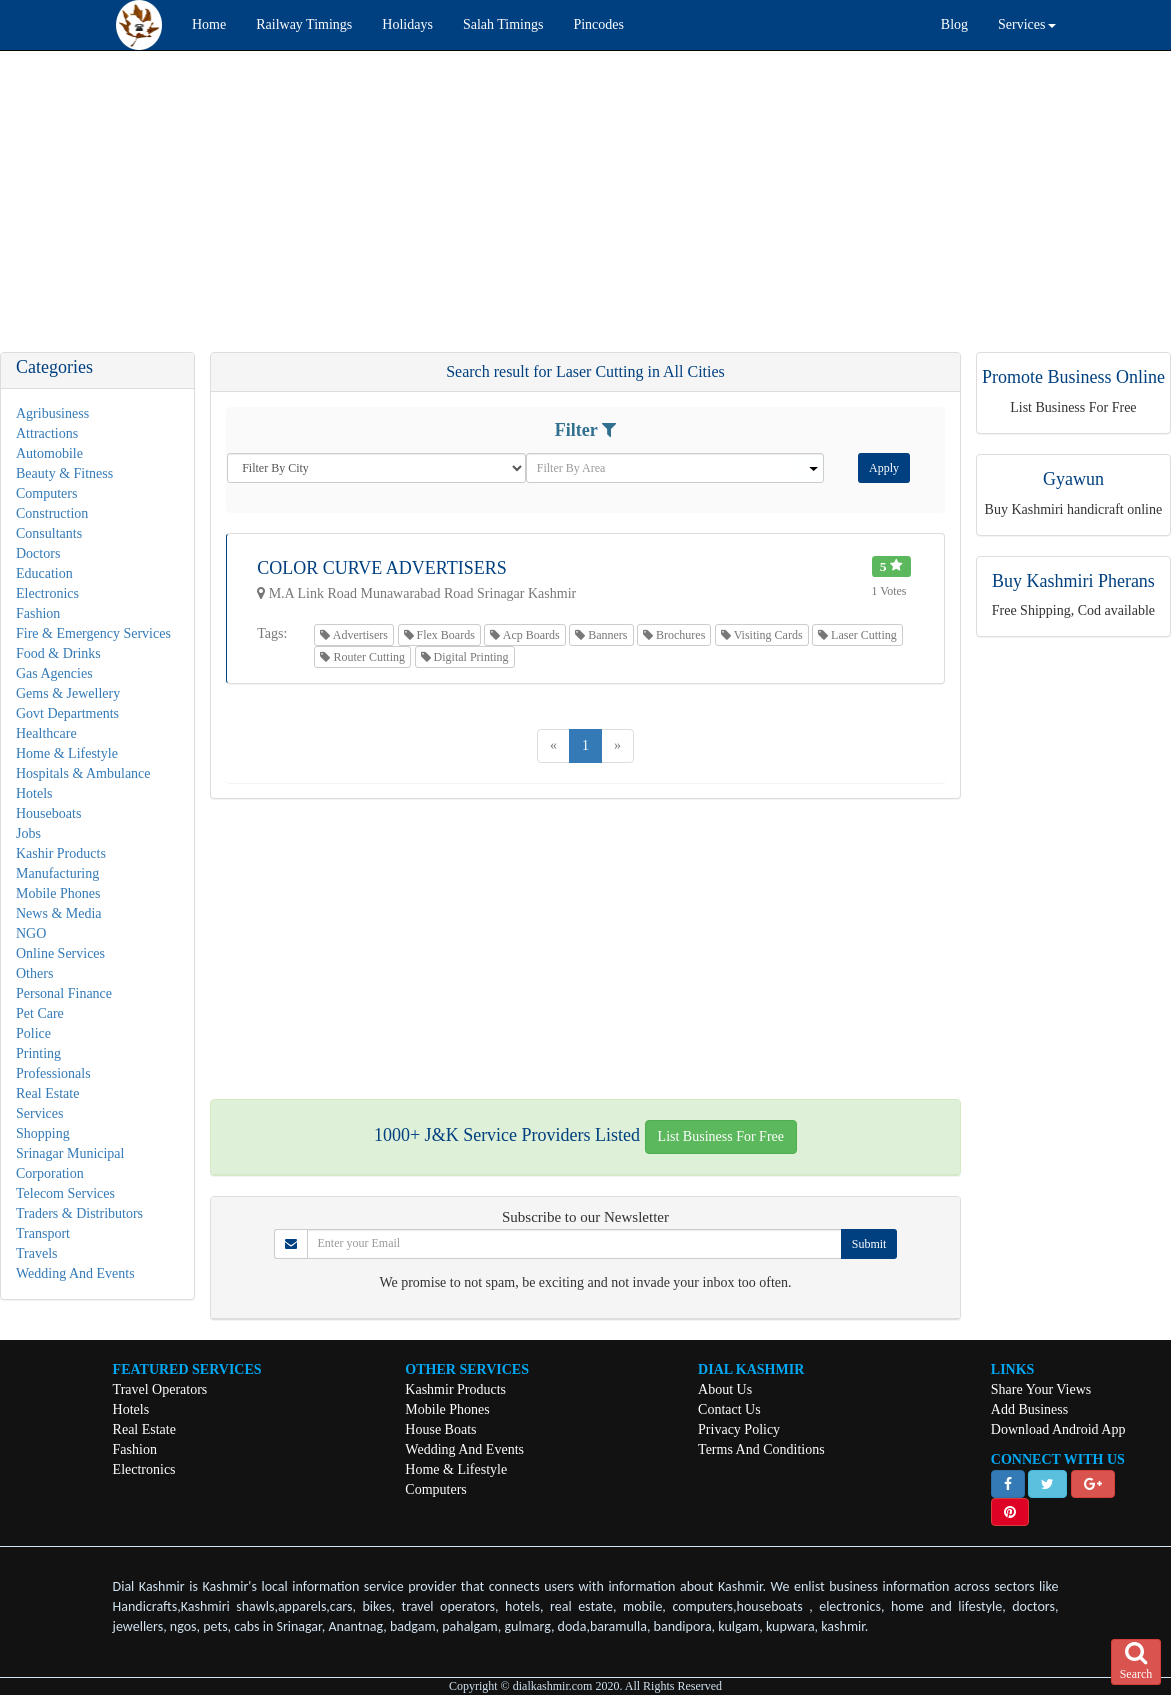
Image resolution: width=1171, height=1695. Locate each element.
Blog (954, 24)
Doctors (38, 553)
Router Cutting (362, 657)
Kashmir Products (455, 1389)
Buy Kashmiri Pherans (1073, 581)
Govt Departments (67, 713)
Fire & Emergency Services (93, 633)
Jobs (28, 833)
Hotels (34, 793)
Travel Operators (160, 1389)
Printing (38, 1053)
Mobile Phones (58, 893)
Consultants (49, 533)
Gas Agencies (54, 673)
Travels (37, 1253)
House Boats (440, 1429)
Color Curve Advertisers (382, 568)
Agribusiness (52, 413)
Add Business (1029, 1409)
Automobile (49, 453)
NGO (31, 933)
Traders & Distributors (79, 1213)
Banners (601, 635)
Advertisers (354, 635)
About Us (725, 1389)
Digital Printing (465, 657)
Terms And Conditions (761, 1449)
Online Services (60, 953)
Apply (884, 468)
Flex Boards (439, 635)
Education (44, 573)
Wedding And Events (75, 1273)
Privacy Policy (739, 1429)
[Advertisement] (585, 211)
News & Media (59, 913)
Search (1136, 1661)
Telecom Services (65, 1193)
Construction (52, 513)
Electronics (47, 593)
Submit (869, 1244)
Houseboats (48, 813)
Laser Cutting (857, 635)
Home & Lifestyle (67, 753)
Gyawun (1073, 479)
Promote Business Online (1073, 377)
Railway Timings (304, 24)
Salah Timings (503, 24)
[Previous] (553, 746)
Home (209, 24)
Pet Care (40, 1013)
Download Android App (1058, 1429)
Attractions (47, 433)
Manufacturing (57, 873)
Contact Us (729, 1409)
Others (34, 973)
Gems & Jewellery (68, 693)
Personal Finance (64, 993)
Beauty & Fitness (64, 473)
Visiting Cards (762, 635)
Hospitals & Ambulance (83, 773)
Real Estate (47, 1093)
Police (33, 1033)
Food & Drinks (58, 653)
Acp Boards (524, 635)
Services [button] (1026, 24)
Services (39, 1113)
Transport (43, 1233)
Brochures (674, 635)
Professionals (53, 1073)
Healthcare (46, 733)
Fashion (38, 613)
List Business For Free (721, 1136)
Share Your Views (1041, 1389)
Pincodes (598, 24)
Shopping (43, 1133)
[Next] (617, 746)
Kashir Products (61, 853)
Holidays (407, 24)
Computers (46, 493)
